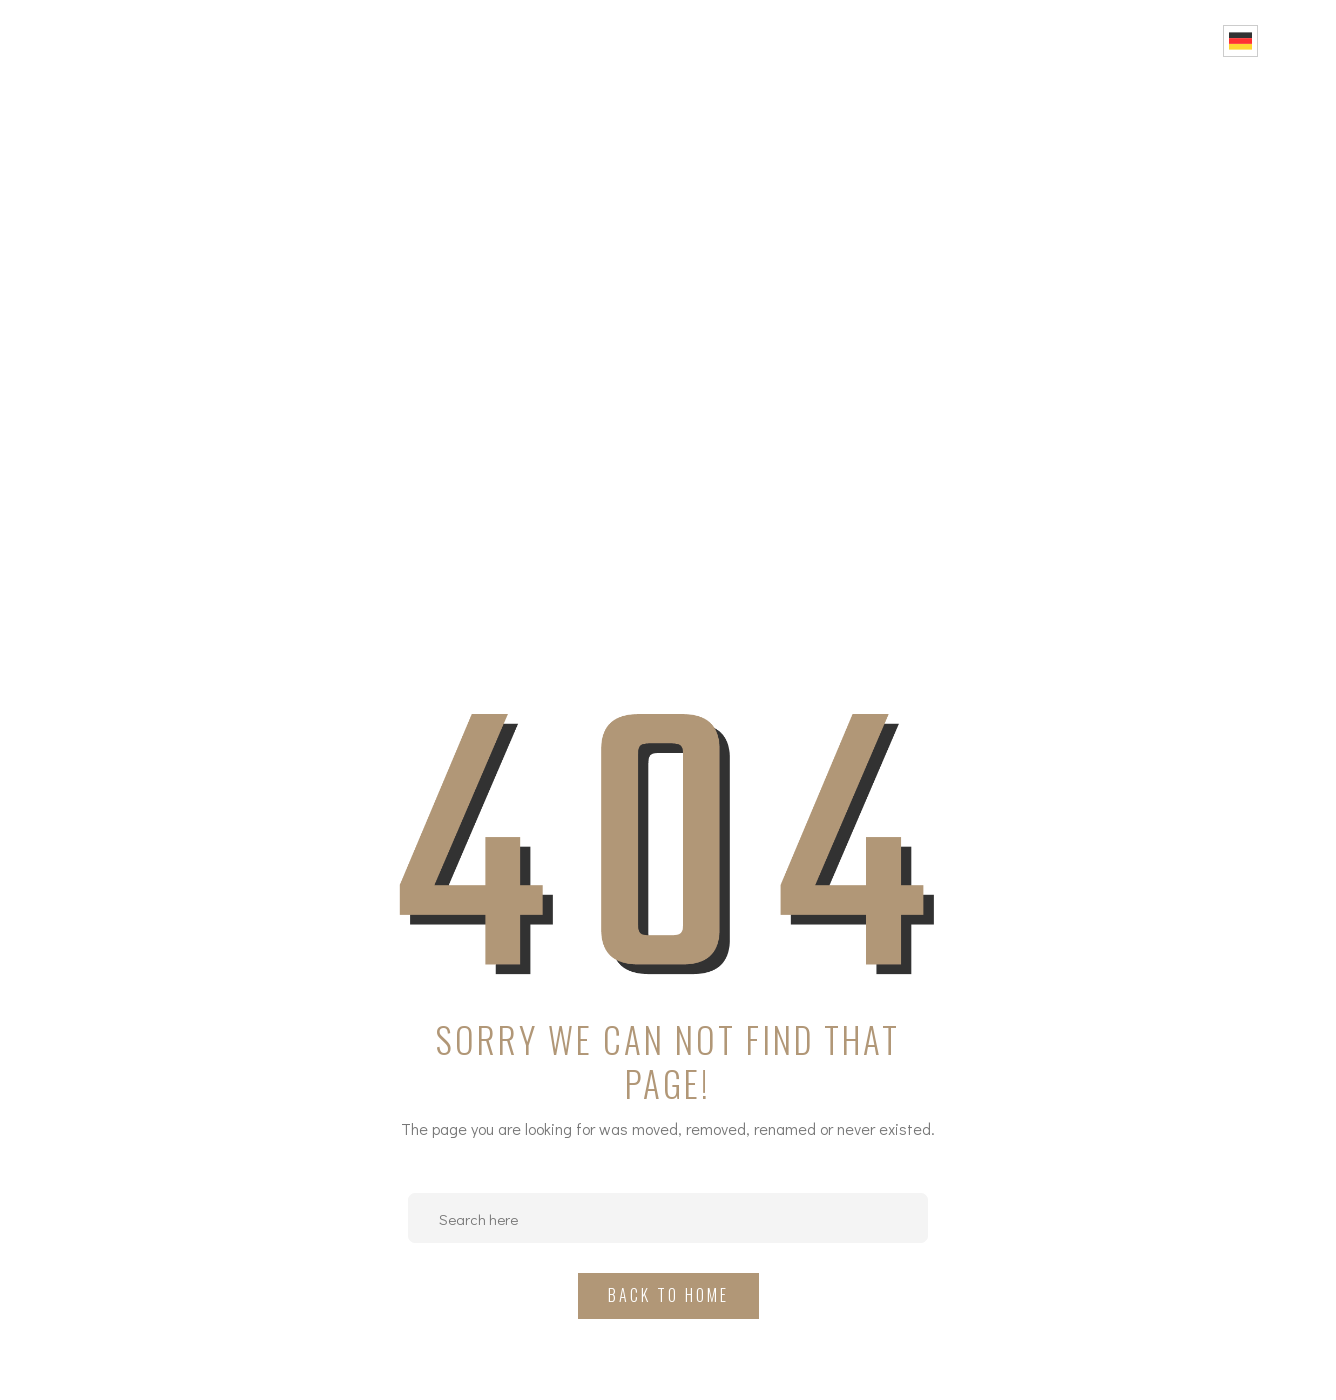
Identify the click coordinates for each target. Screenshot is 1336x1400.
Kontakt (1172, 40)
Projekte (886, 40)
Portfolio (1002, 40)
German (1240, 41)
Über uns (774, 40)
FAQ (1092, 40)
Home (680, 40)
